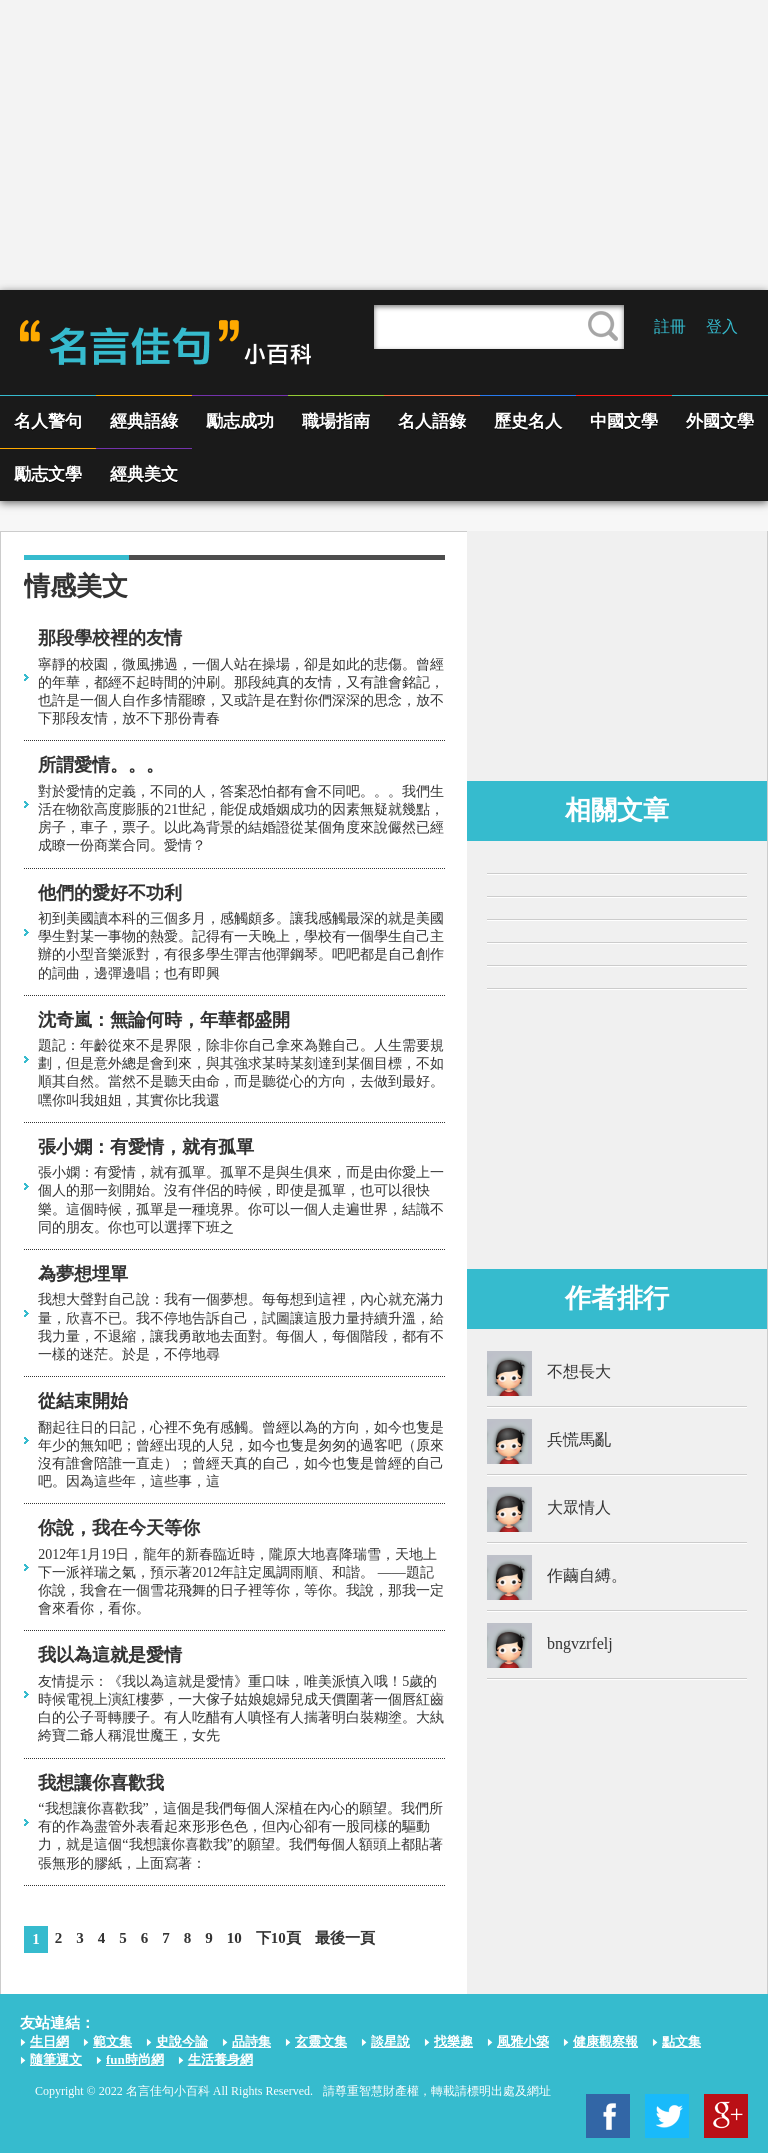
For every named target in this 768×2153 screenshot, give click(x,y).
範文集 (112, 2041)
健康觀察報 (605, 2041)
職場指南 (336, 421)
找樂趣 (453, 2041)
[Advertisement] (384, 145)
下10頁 (278, 1938)
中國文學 (624, 421)
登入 (722, 326)
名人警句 (48, 421)
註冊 (670, 326)
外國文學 (720, 421)
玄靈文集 (321, 2041)
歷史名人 (528, 421)
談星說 (390, 2041)
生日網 (49, 2041)
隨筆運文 (56, 2059)
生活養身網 (220, 2059)
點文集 (681, 2041)
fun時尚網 (135, 2059)
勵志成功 (240, 421)
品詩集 (251, 2041)
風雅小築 (523, 2041)
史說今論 (182, 2041)
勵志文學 (48, 474)
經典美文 (144, 474)
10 (234, 1938)
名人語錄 (432, 421)
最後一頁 (345, 1938)
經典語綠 (144, 421)
